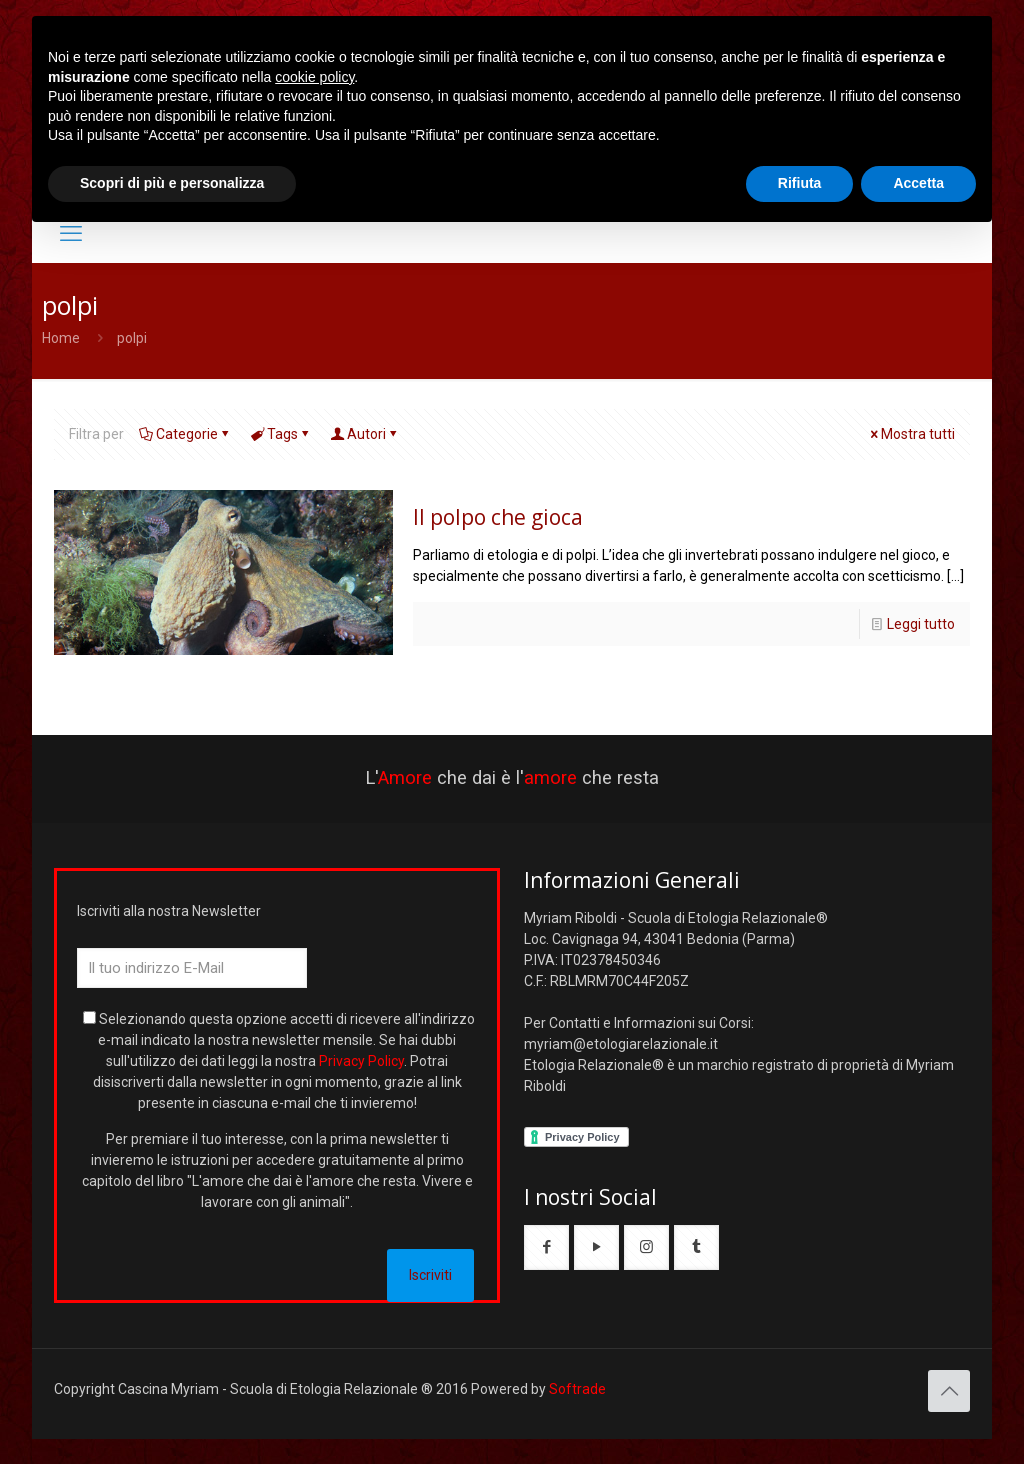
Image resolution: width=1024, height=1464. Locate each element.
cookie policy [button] (314, 77)
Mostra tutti (911, 434)
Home (61, 338)
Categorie (185, 434)
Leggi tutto (921, 624)
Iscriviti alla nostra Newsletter (169, 911)
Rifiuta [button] (800, 183)
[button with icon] (546, 1247)
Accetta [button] (918, 183)
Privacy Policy (361, 1061)
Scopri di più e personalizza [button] (172, 183)
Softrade (577, 1389)
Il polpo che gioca (498, 517)
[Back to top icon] (949, 1391)
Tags (281, 434)
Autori (365, 434)
